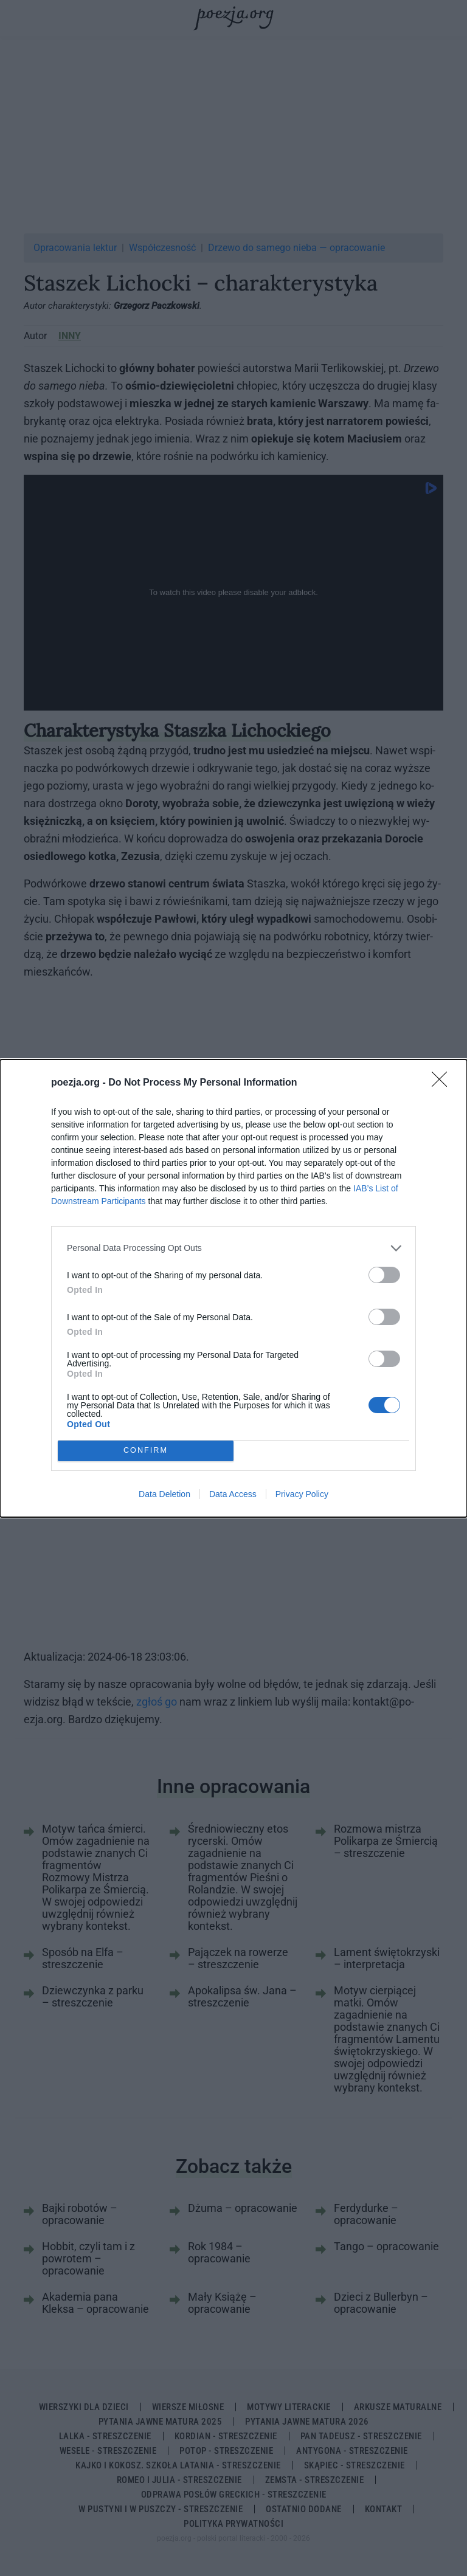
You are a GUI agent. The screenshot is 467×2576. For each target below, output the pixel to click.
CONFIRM (145, 1450)
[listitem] (233, 1248)
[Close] (443, 1083)
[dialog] (233, 1288)
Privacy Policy (301, 1494)
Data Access (233, 1494)
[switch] (384, 1275)
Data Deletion (164, 1494)
